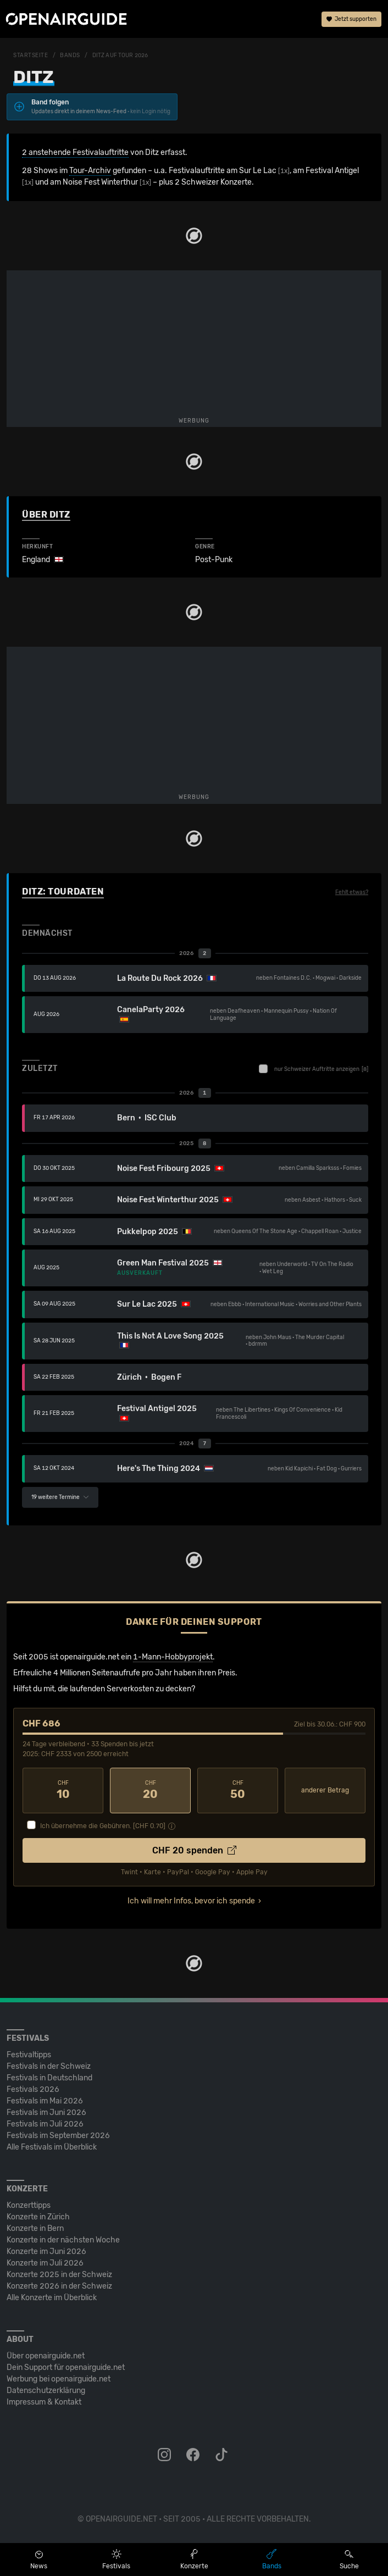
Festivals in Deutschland (49, 2078)
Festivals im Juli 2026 (45, 2124)
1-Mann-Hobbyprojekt (173, 1657)
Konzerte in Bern (35, 2228)
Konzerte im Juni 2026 (46, 2251)
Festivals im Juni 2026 (46, 2112)
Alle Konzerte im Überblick (52, 2297)
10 (63, 1790)
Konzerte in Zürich (38, 2217)
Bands (70, 55)
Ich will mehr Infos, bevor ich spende (191, 1901)
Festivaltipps (29, 2054)
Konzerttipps (29, 2205)
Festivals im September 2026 (58, 2135)
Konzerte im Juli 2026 (45, 2263)
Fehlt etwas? (351, 892)
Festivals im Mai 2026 (45, 2101)
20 (150, 1790)
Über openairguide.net (46, 2356)
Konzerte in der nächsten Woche (63, 2240)
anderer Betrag (325, 1790)
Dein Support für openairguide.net (66, 2367)
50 (238, 1790)
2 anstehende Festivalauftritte (75, 152)
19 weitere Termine (60, 1497)
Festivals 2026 (33, 2089)
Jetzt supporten (351, 19)
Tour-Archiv (90, 170)
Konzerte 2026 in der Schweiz (59, 2286)
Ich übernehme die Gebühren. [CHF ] (102, 1826)
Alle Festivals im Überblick (52, 2147)
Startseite (30, 55)
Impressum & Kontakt (44, 2402)
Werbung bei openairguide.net (58, 2379)
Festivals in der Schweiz (49, 2066)
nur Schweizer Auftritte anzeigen (313, 1068)
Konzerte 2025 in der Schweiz (59, 2274)
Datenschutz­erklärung (46, 2390)
